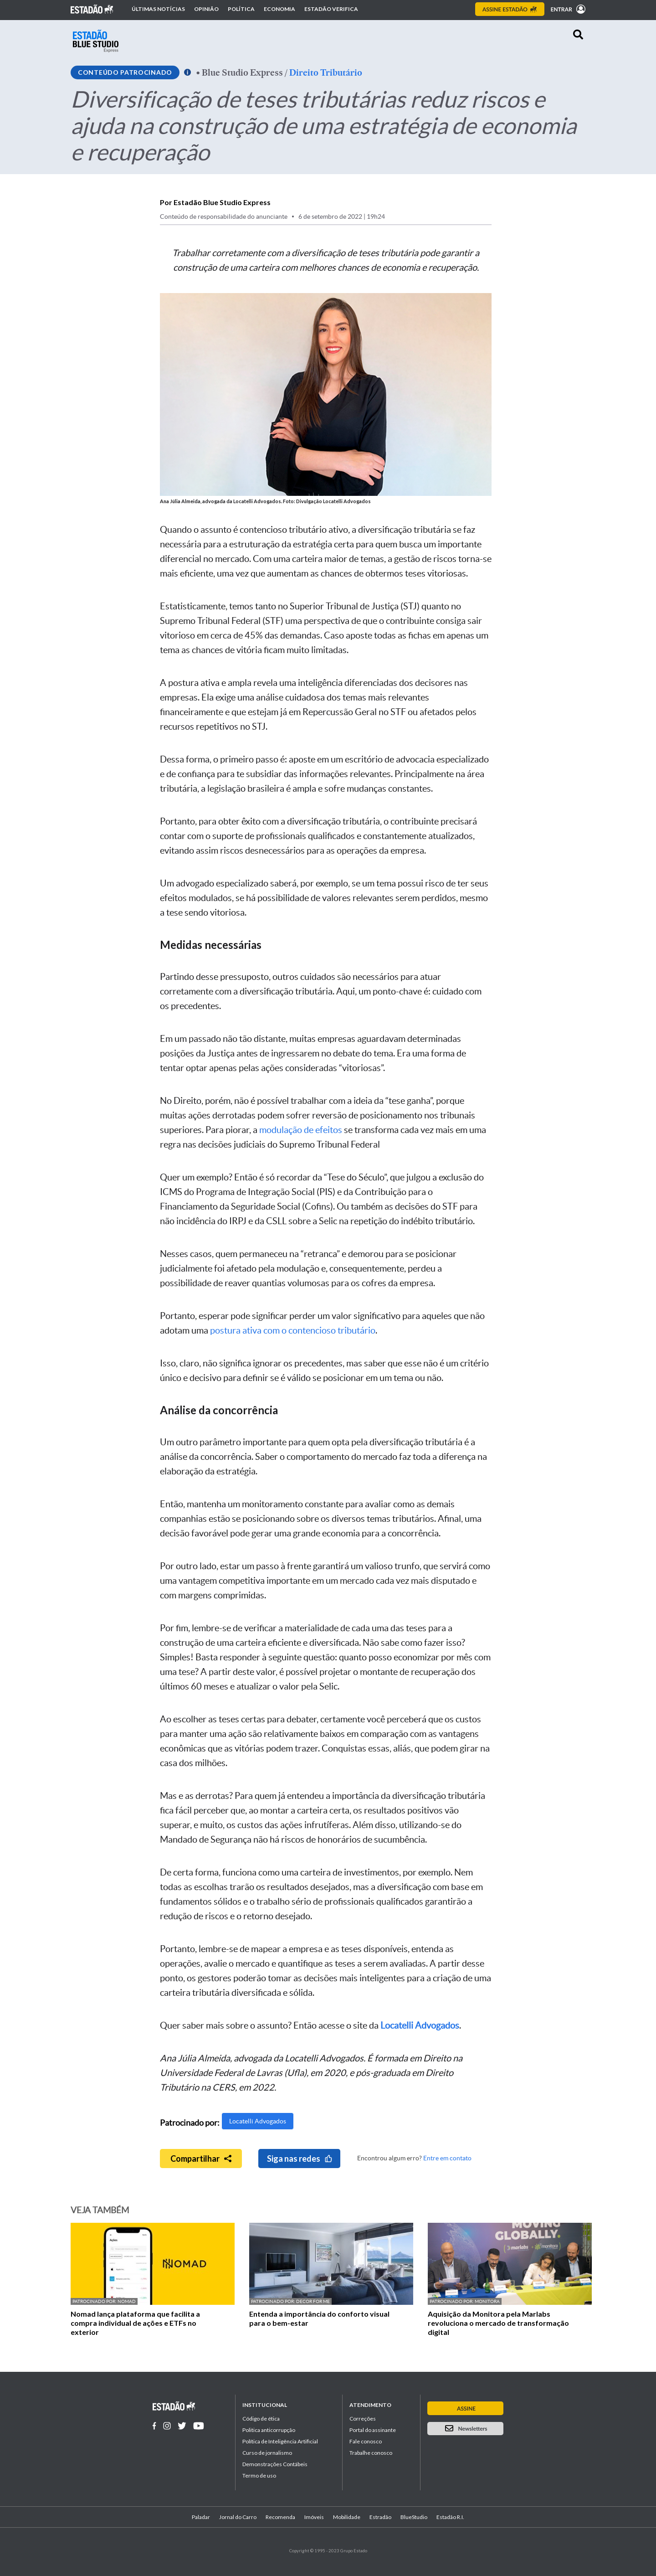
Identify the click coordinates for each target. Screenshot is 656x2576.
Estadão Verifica (331, 9)
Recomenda (280, 2517)
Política (241, 9)
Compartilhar (200, 2159)
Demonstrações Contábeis (275, 2464)
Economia (279, 9)
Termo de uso (259, 2475)
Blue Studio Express (242, 72)
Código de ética (261, 2418)
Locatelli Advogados (257, 2121)
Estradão (380, 2517)
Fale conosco (365, 2441)
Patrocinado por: (95, 2301)
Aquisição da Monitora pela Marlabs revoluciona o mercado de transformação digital (498, 2322)
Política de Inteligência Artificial (280, 2441)
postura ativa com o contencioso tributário (292, 1330)
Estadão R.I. (450, 2517)
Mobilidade (346, 2517)
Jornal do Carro (237, 2517)
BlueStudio (413, 2517)
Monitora (487, 2301)
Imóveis (314, 2517)
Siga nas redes (299, 2159)
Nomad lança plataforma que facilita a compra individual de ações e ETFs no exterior (135, 2322)
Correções (362, 2418)
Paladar (201, 2517)
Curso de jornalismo (267, 2452)
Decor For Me (313, 2301)
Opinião (206, 9)
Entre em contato (447, 2158)
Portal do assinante (372, 2430)
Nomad (127, 2301)
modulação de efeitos (300, 1130)
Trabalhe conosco (370, 2452)
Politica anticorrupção (268, 2430)
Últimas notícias (158, 9)
